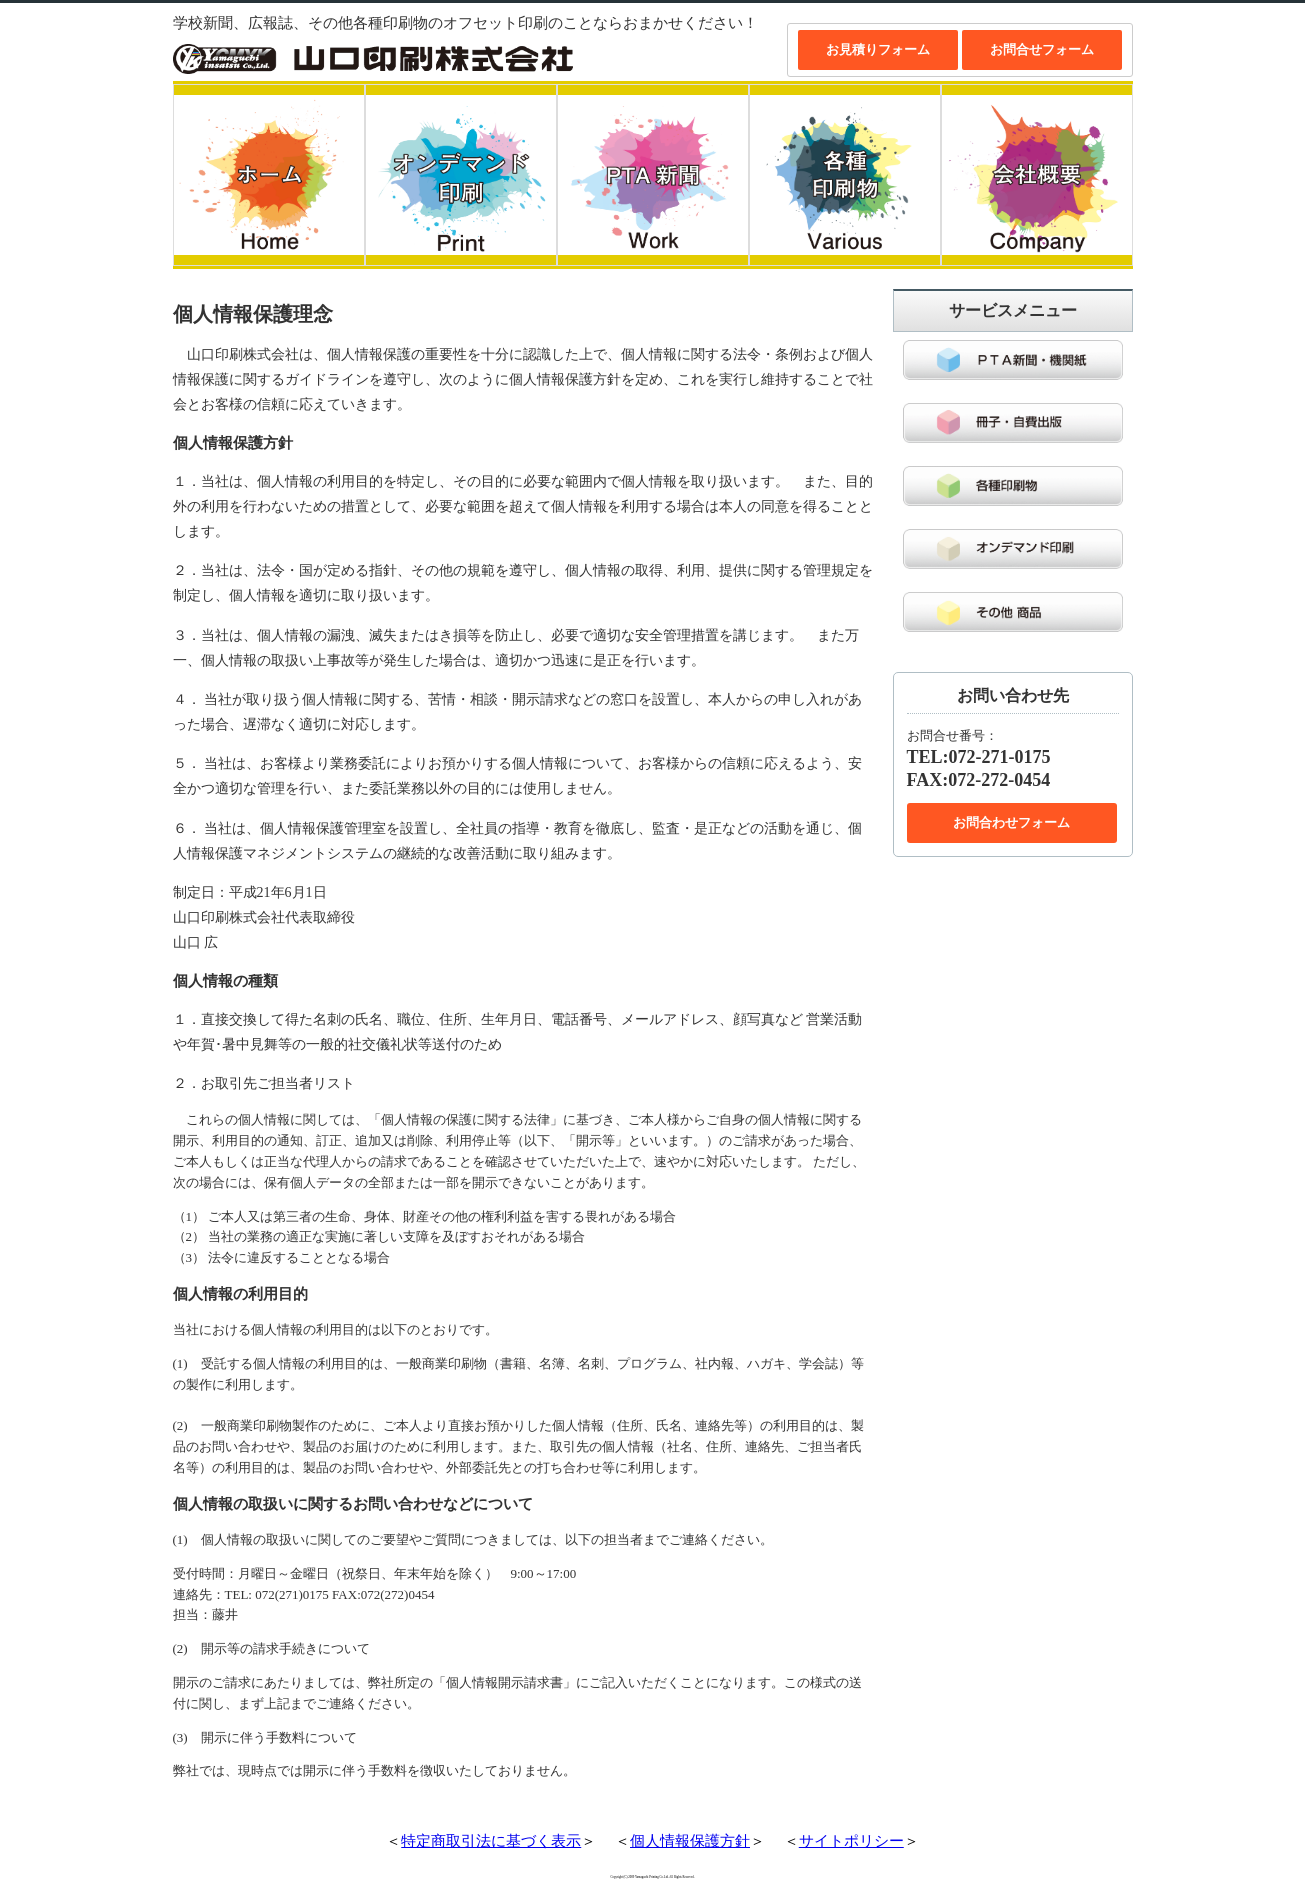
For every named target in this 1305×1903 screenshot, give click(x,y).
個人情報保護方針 (690, 1841)
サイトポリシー (851, 1841)
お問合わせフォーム (1011, 822)
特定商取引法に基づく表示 (491, 1841)
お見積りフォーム (878, 49)
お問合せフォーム (1042, 49)
